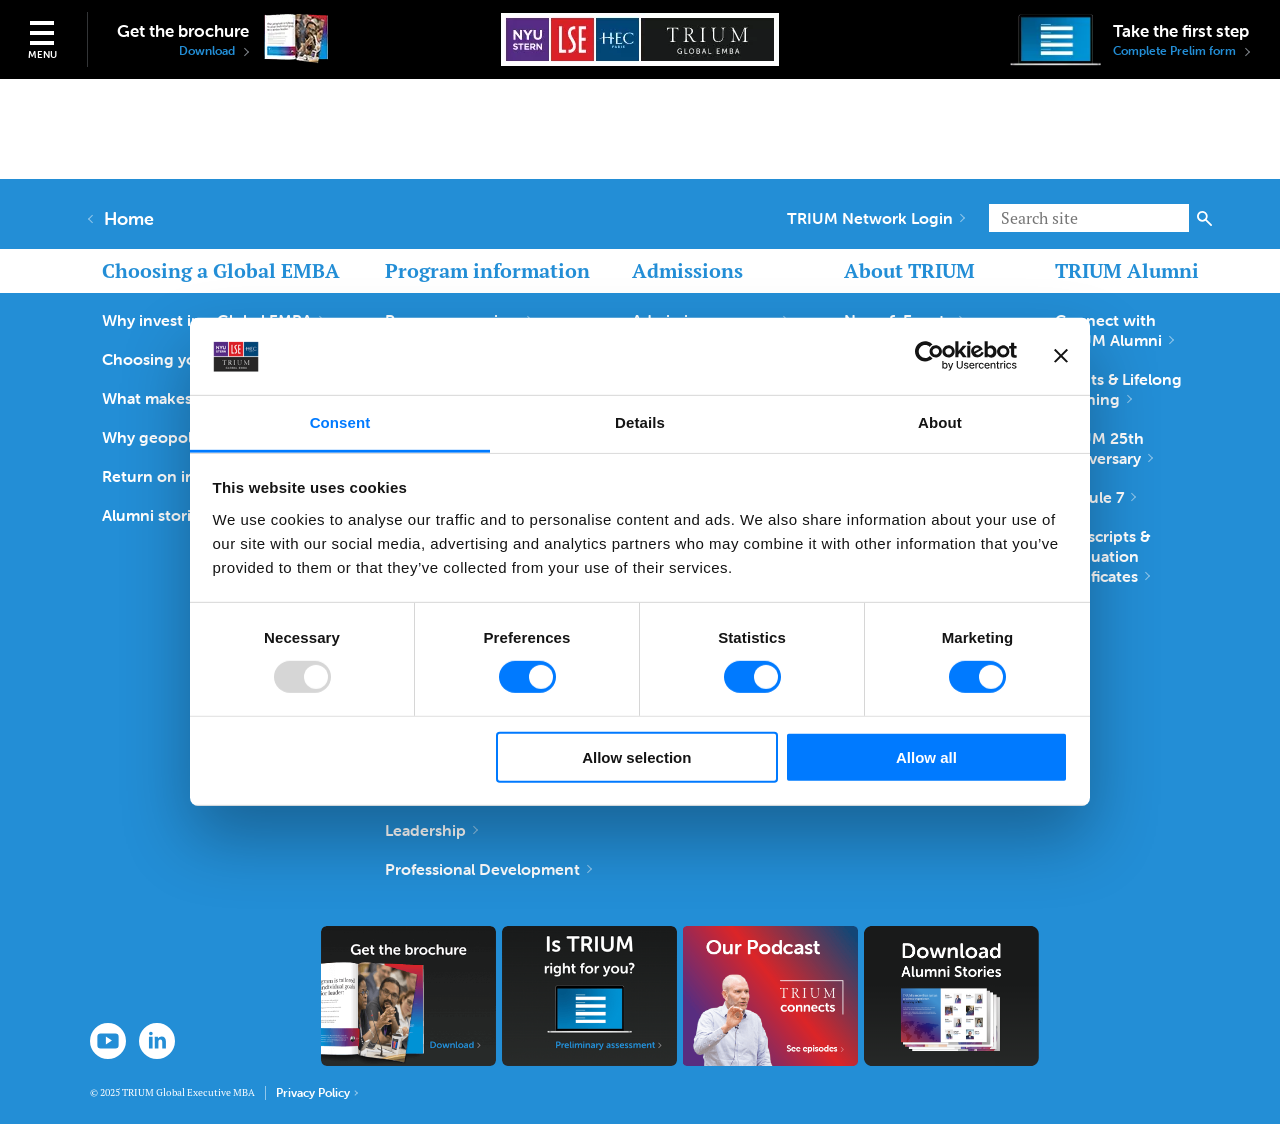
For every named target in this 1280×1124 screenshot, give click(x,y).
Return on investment (189, 476)
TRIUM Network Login (876, 218)
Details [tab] (640, 422)
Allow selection (636, 756)
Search (1204, 218)
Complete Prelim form (1181, 51)
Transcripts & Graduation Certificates (1102, 556)
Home (122, 219)
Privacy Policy (317, 1093)
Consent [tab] (340, 422)
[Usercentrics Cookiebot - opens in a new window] (929, 356)
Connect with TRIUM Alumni (1114, 330)
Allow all (926, 756)
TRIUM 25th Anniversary (1104, 448)
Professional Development (488, 869)
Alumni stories (160, 515)
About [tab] (940, 422)
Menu (42, 54)
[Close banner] (1061, 356)
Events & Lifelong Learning (1118, 389)
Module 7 (1095, 497)
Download (214, 51)
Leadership (431, 830)
